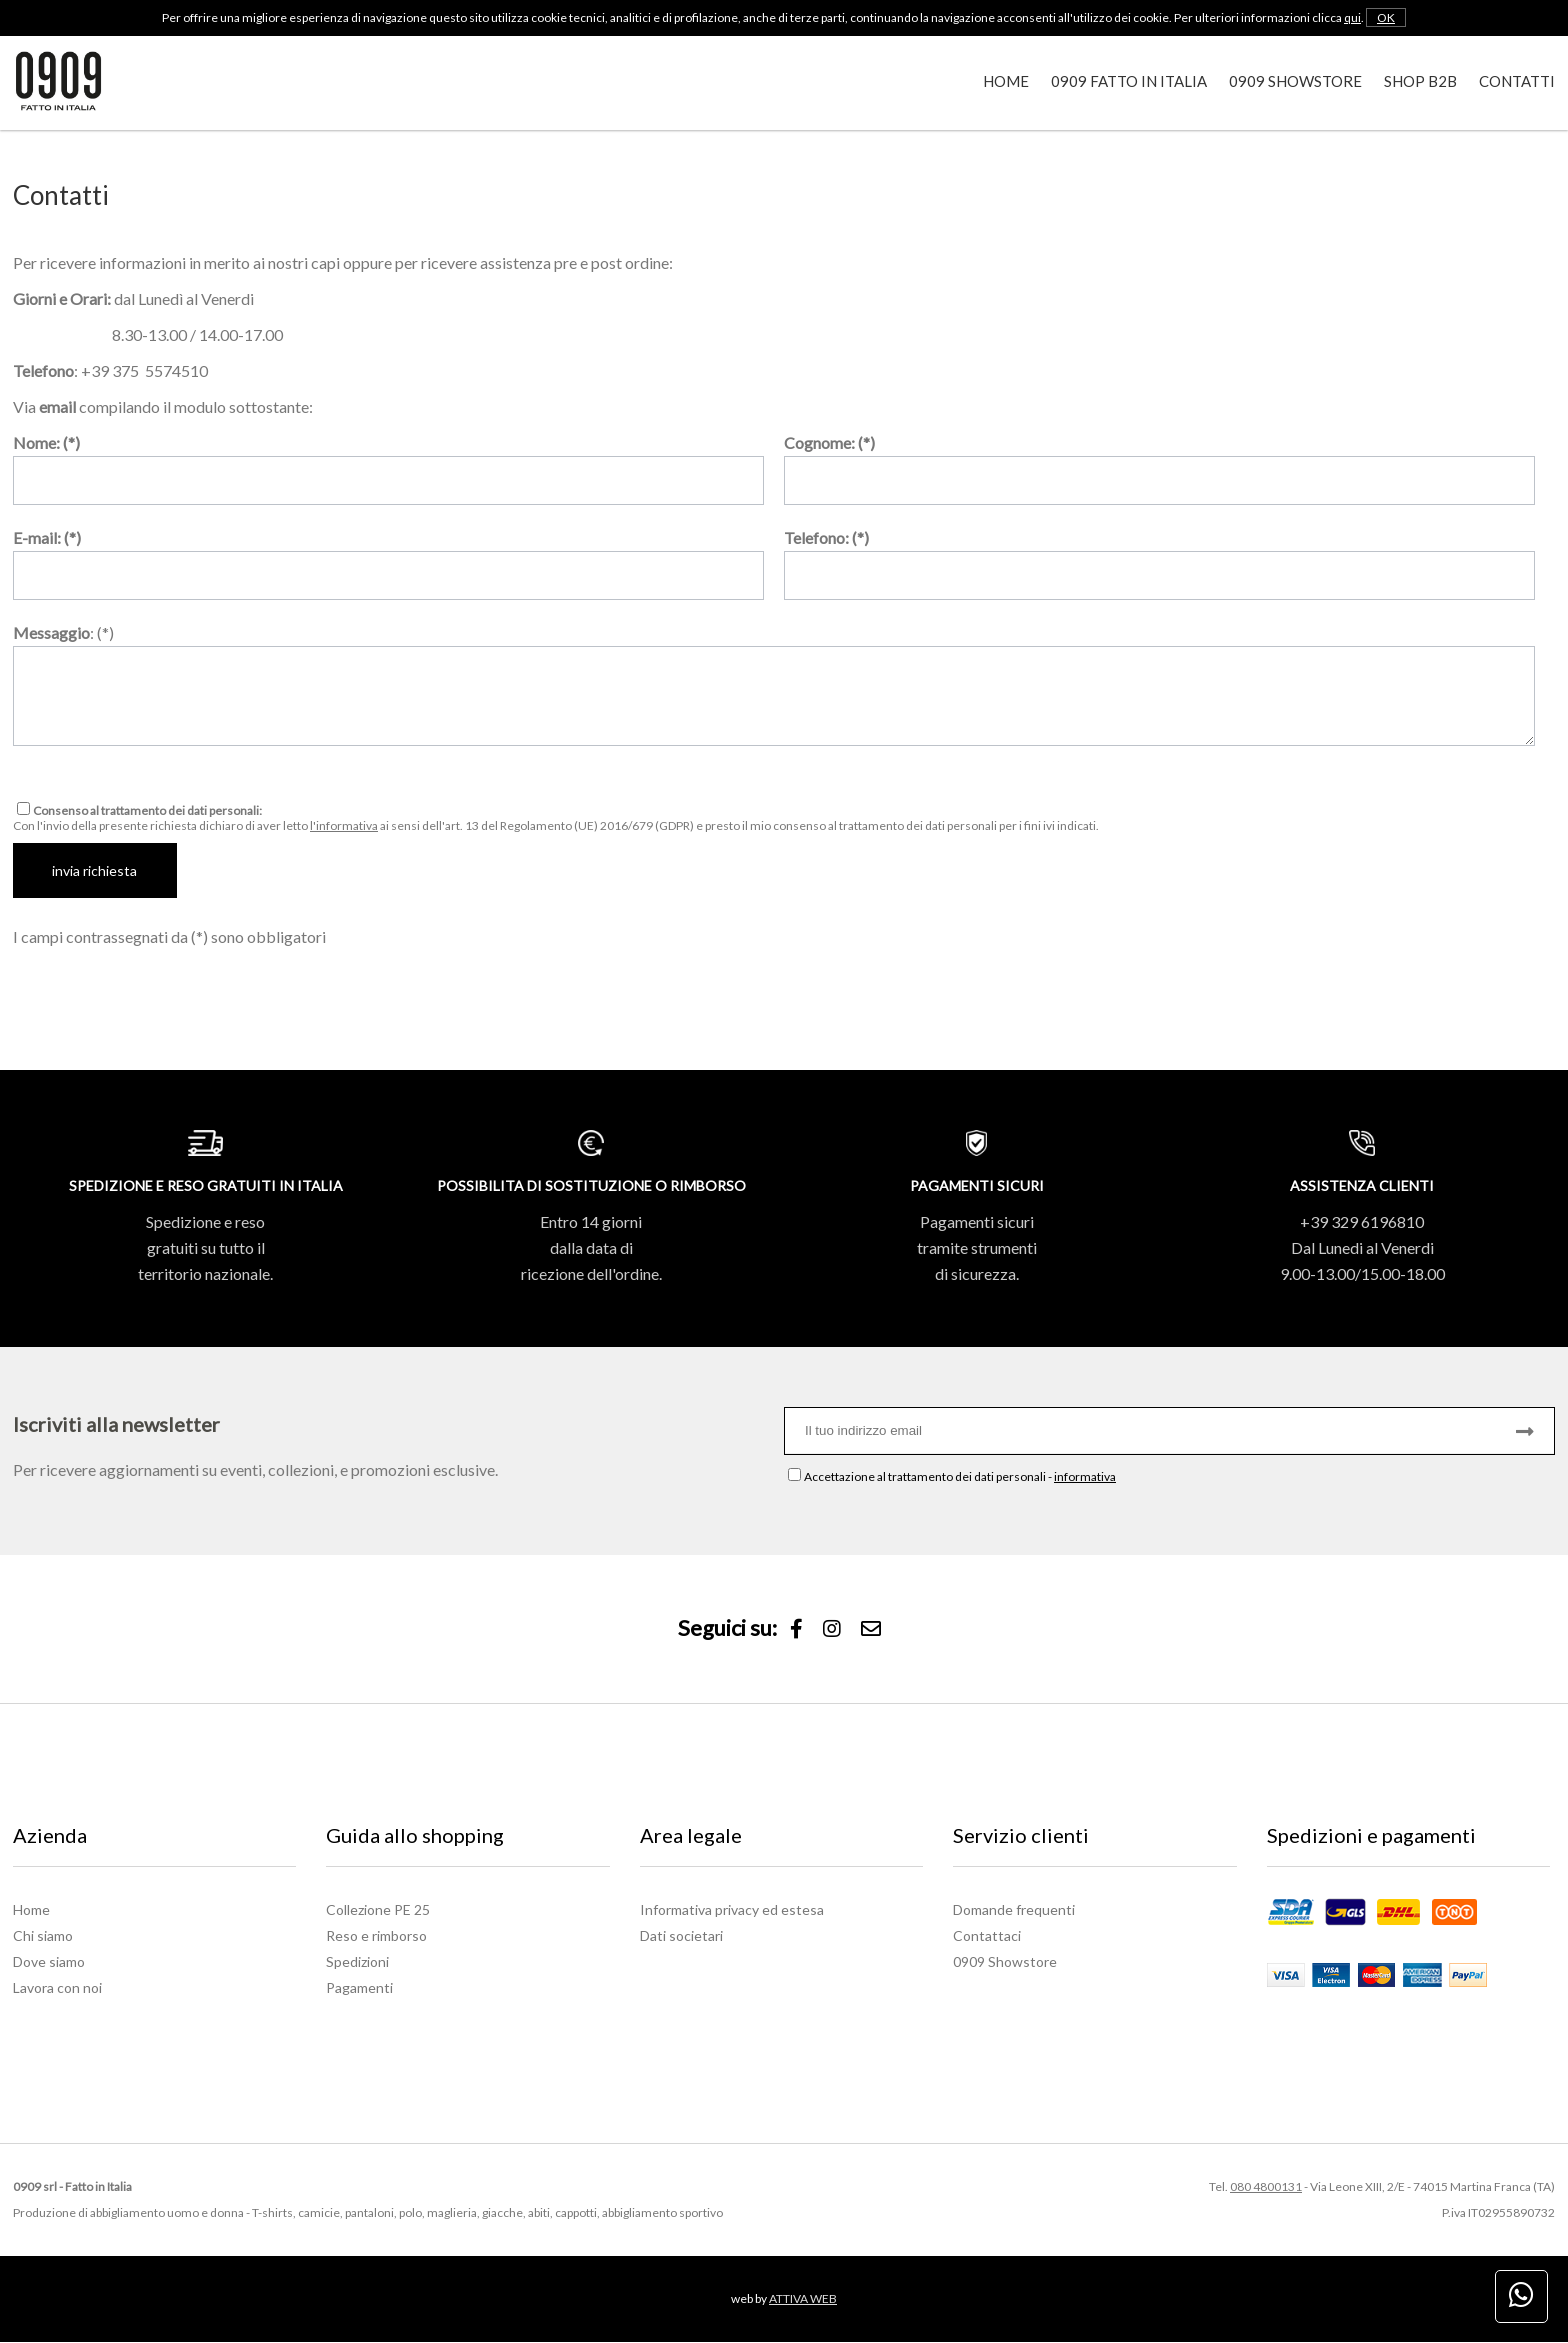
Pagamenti (359, 1988)
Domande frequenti (1014, 1910)
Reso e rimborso (376, 1936)
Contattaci (987, 1936)
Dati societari (681, 1936)
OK (1386, 17)
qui (1352, 17)
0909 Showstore (1295, 81)
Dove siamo (49, 1962)
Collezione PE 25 (378, 1910)
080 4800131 (1266, 2187)
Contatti (1517, 81)
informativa (1085, 1477)
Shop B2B (1420, 81)
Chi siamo (43, 1936)
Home (1006, 81)
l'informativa (344, 825)
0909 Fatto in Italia (1129, 81)
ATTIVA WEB (803, 2299)
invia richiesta (95, 870)
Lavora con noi (57, 1988)
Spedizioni (357, 1962)
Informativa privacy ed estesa (732, 1910)
